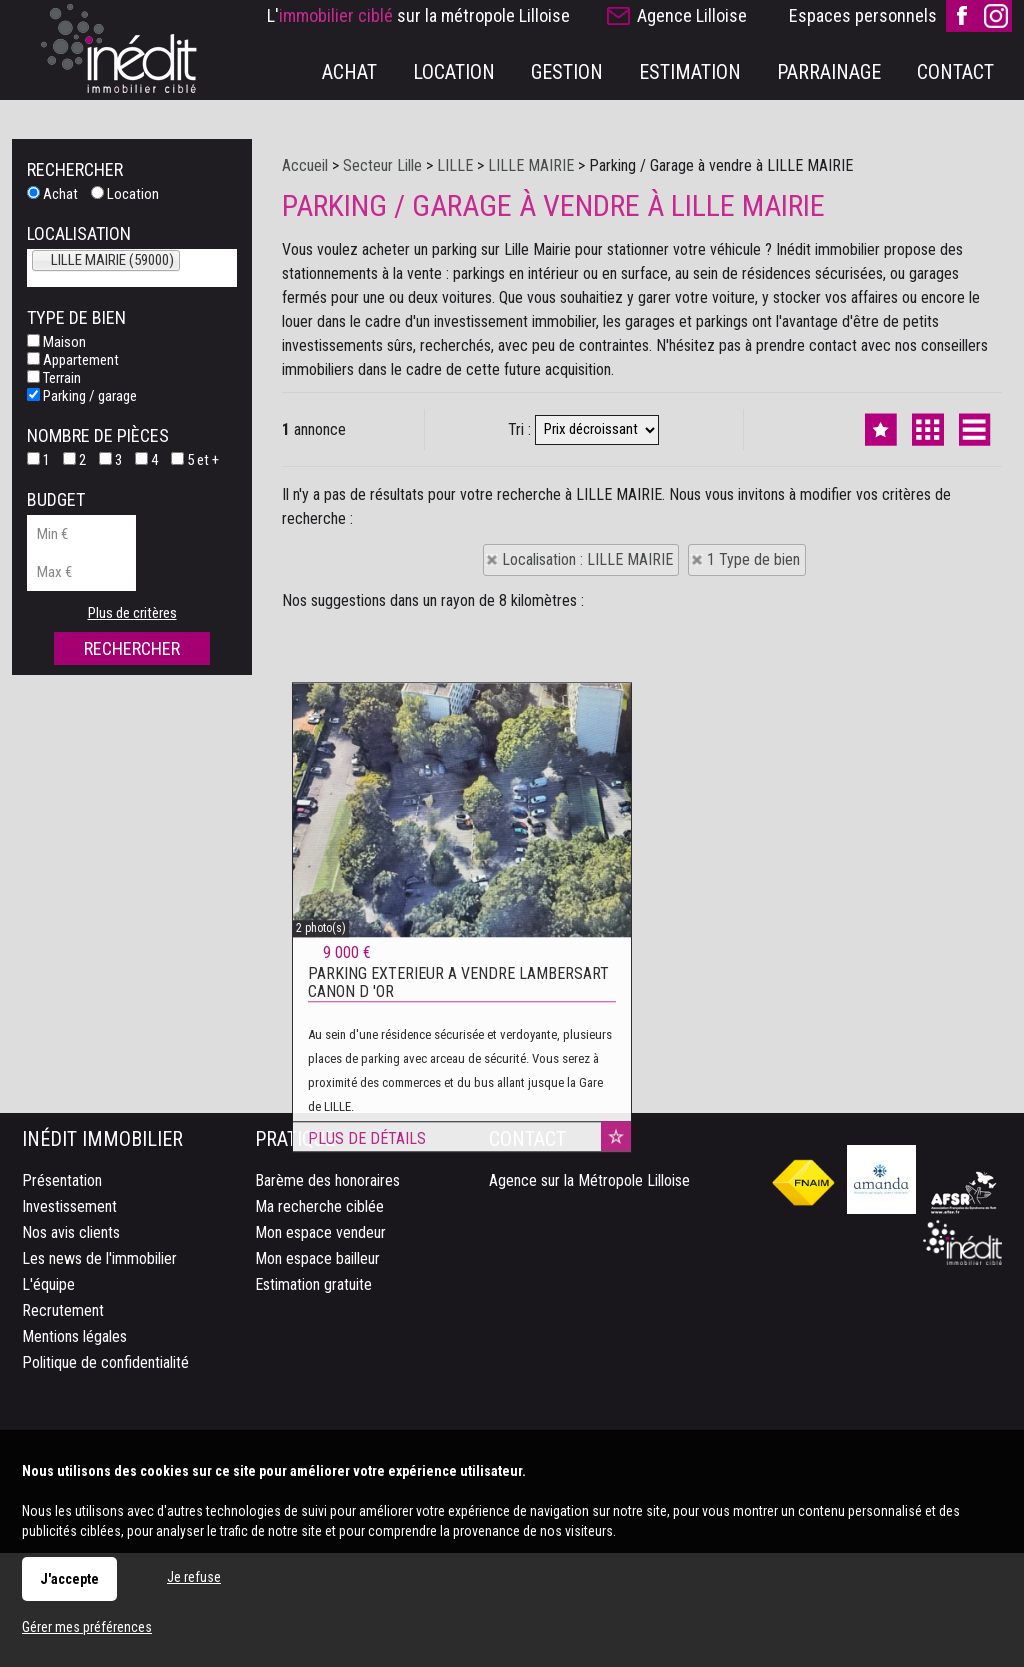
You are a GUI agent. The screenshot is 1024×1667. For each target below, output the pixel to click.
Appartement (73, 360)
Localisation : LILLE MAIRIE (587, 559)
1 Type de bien (753, 559)
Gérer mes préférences (87, 1627)
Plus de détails (367, 1369)
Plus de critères (132, 613)
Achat (52, 194)
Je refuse (194, 1577)
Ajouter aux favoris (616, 1367)
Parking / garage (82, 396)
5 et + (195, 460)
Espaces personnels (863, 15)
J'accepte (69, 1579)
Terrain (54, 378)
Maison (56, 342)
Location (125, 194)
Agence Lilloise (692, 15)
